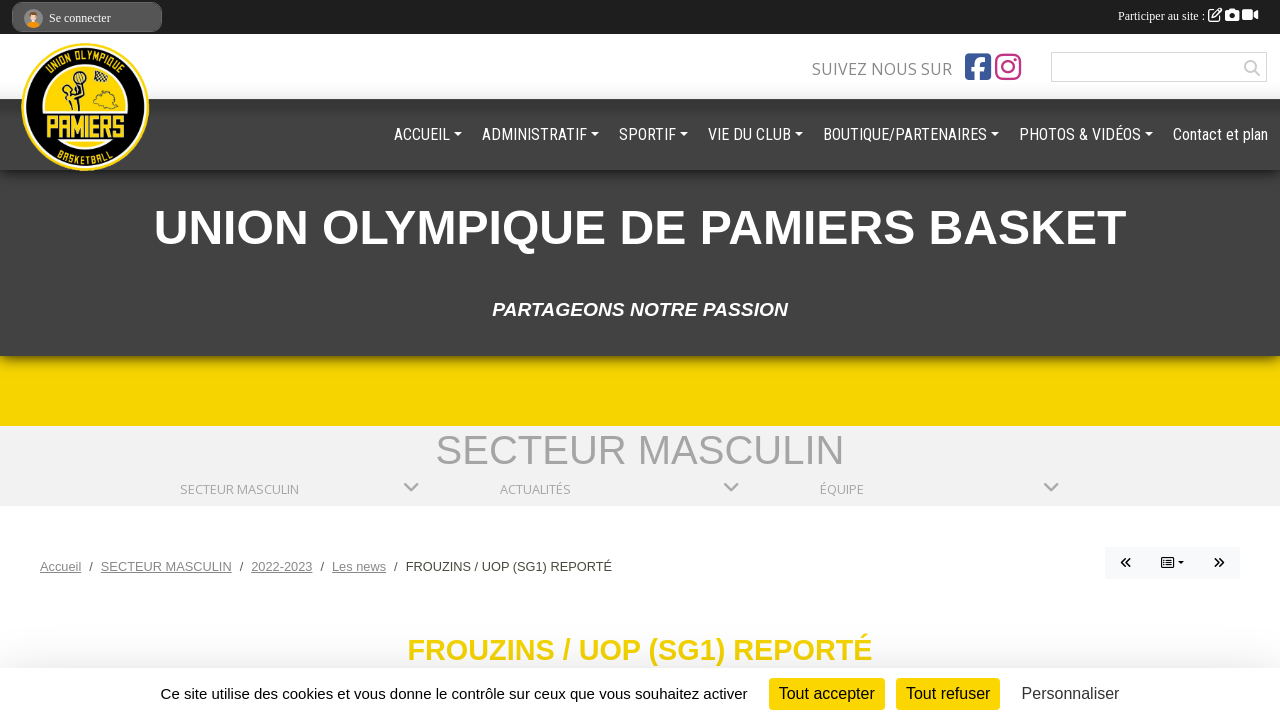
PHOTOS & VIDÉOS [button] (1080, 134)
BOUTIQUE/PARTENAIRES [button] (905, 134)
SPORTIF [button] (647, 134)
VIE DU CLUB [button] (749, 134)
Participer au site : (1188, 16)
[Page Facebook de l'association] (978, 67)
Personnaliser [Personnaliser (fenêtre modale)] (1071, 693)
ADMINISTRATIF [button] (534, 134)
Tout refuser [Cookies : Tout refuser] (948, 693)
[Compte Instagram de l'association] (1008, 67)
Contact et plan (1220, 134)
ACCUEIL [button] (422, 134)
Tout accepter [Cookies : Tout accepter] (827, 693)
